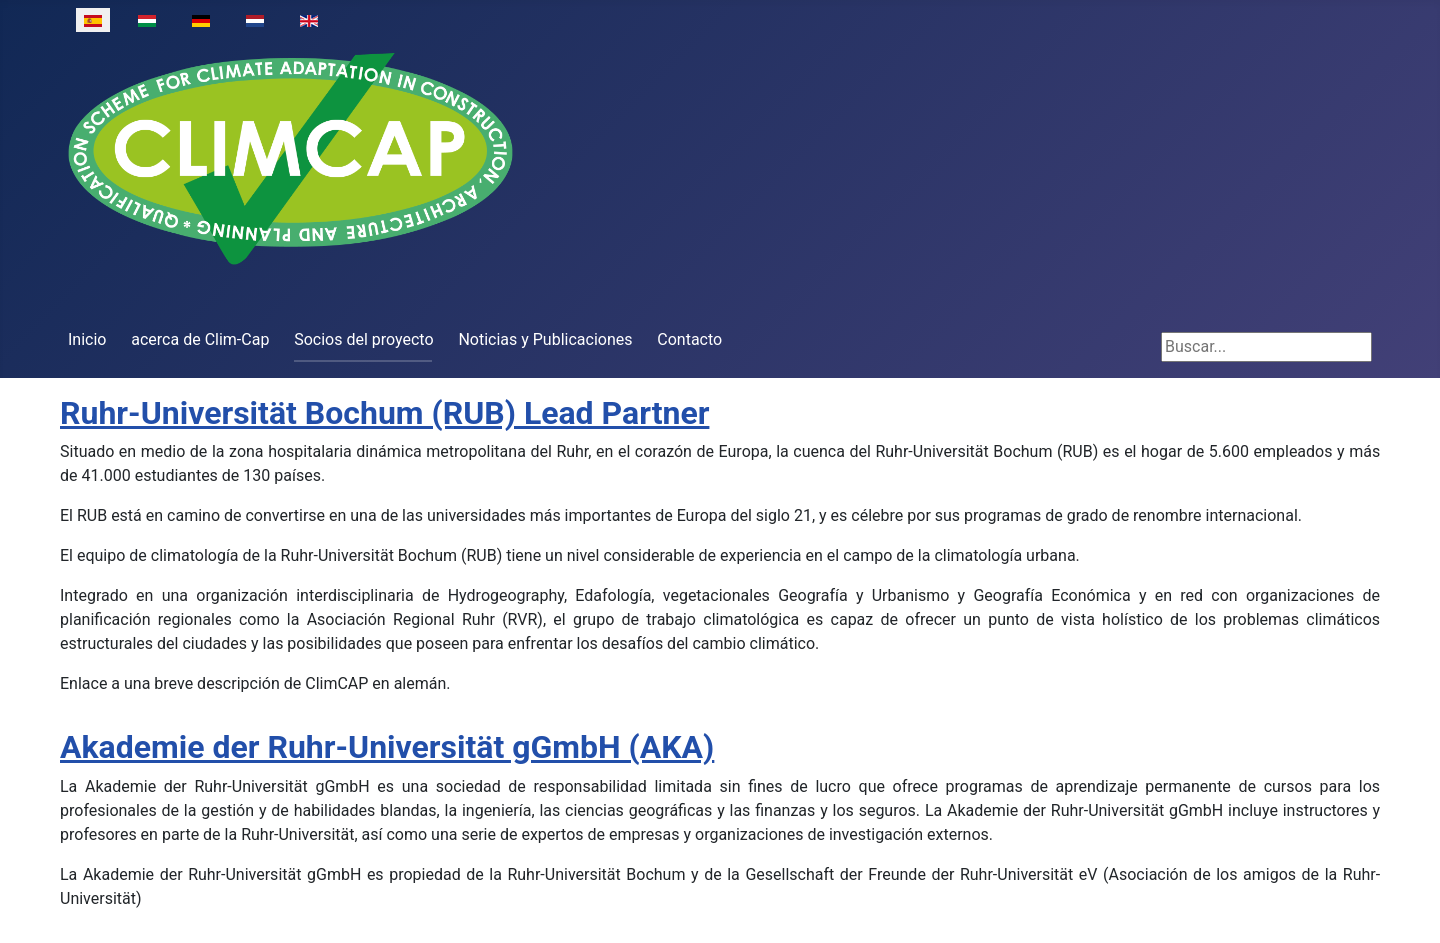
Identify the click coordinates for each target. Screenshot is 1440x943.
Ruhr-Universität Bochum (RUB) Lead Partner (384, 413)
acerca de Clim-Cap (200, 339)
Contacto (689, 339)
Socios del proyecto (363, 339)
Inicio (87, 339)
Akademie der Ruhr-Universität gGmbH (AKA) (387, 747)
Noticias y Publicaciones (545, 339)
